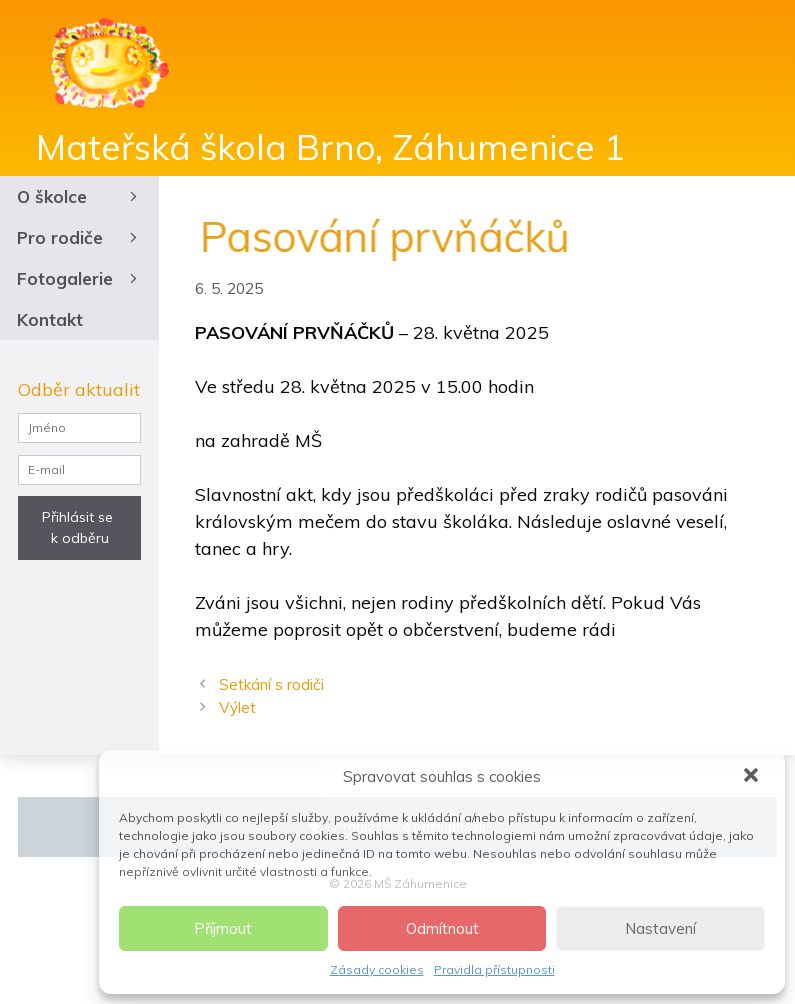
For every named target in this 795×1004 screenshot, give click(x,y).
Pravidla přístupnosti (494, 969)
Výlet (237, 707)
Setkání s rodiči (271, 684)
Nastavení (660, 928)
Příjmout (223, 928)
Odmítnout (442, 928)
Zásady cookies (377, 969)
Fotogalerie (79, 278)
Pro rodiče (79, 237)
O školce (79, 196)
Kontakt (50, 319)
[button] (753, 777)
